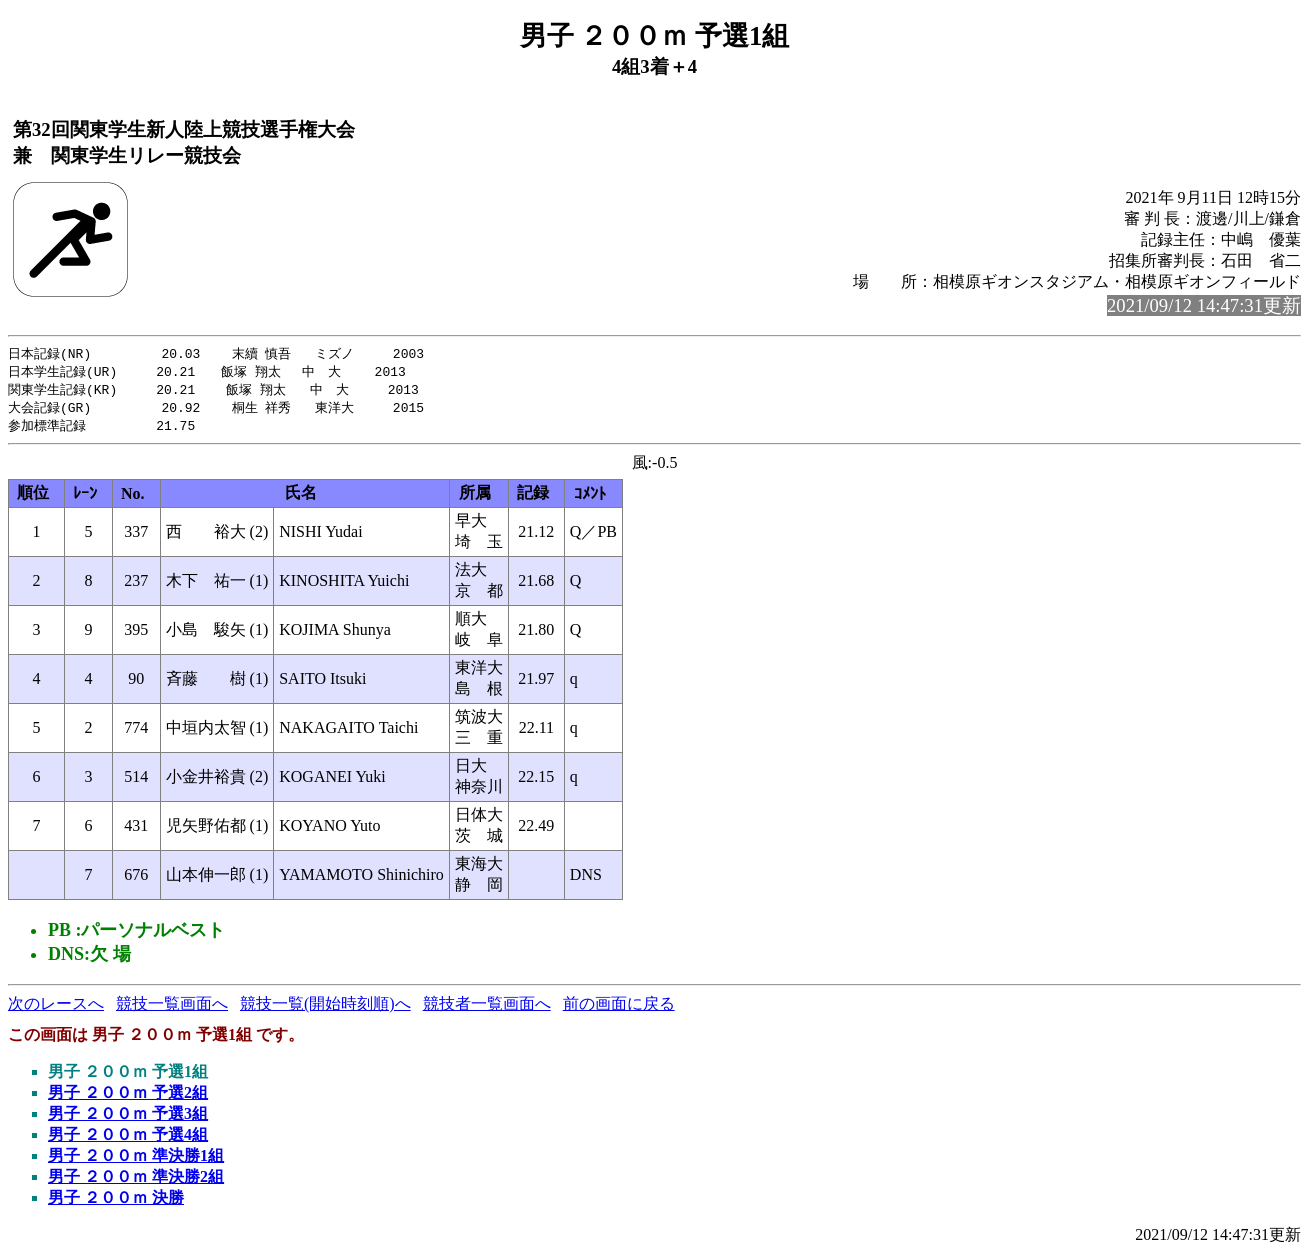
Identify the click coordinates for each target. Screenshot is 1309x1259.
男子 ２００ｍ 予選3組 (128, 1118)
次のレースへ (56, 1008)
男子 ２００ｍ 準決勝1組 (136, 1160)
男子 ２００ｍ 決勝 (116, 1202)
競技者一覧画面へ (487, 1008)
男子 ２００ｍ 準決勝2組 (136, 1181)
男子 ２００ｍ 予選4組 (128, 1139)
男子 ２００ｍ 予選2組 (128, 1097)
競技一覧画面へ (172, 1008)
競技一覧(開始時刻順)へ (325, 1008)
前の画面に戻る (619, 1008)
